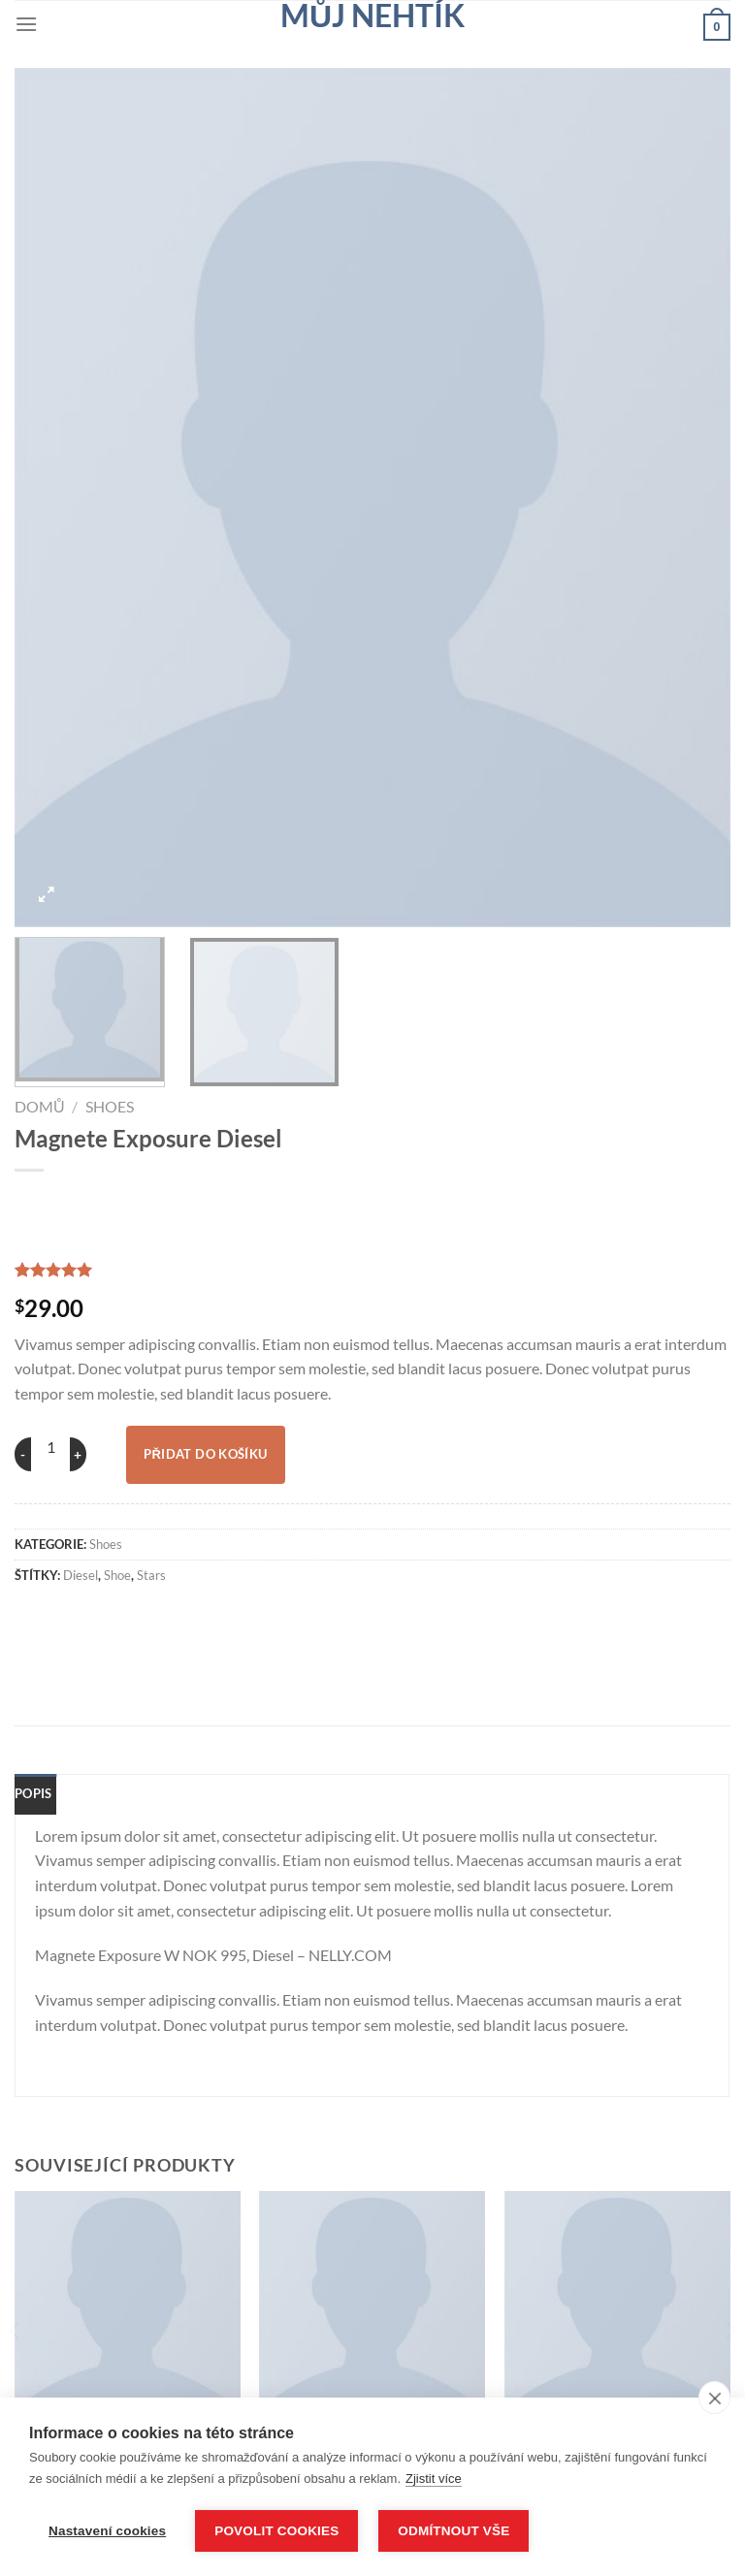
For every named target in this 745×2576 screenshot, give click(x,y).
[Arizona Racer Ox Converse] (128, 2304)
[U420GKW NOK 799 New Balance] (617, 2304)
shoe (117, 1575)
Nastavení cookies (107, 2531)
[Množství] (50, 1447)
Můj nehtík (372, 15)
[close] (714, 2398)
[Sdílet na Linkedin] (310, 1617)
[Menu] (26, 24)
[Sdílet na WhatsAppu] (41, 1617)
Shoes (109, 1106)
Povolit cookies (276, 2531)
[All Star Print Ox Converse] (372, 2304)
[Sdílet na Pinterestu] (256, 1617)
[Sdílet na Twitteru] (149, 1617)
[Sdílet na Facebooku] (95, 1617)
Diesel (80, 1575)
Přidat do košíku (206, 1454)
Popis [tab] (33, 1793)
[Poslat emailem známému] (203, 1617)
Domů (40, 1106)
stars (151, 1575)
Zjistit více (433, 2479)
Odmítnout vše (456, 2531)
